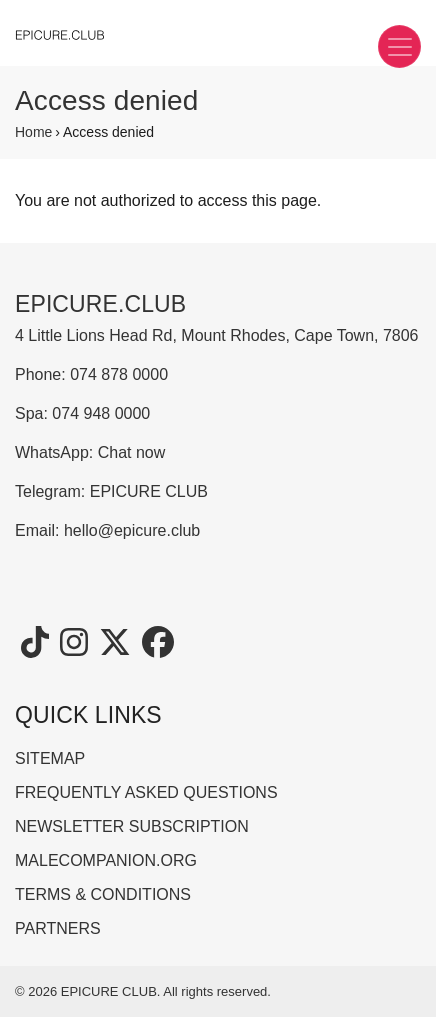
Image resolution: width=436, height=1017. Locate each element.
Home (33, 132)
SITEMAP (50, 758)
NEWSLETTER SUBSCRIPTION (132, 826)
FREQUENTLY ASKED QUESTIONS (146, 792)
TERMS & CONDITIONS (103, 894)
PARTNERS (58, 928)
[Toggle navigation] (399, 46)
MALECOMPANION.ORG (106, 860)
